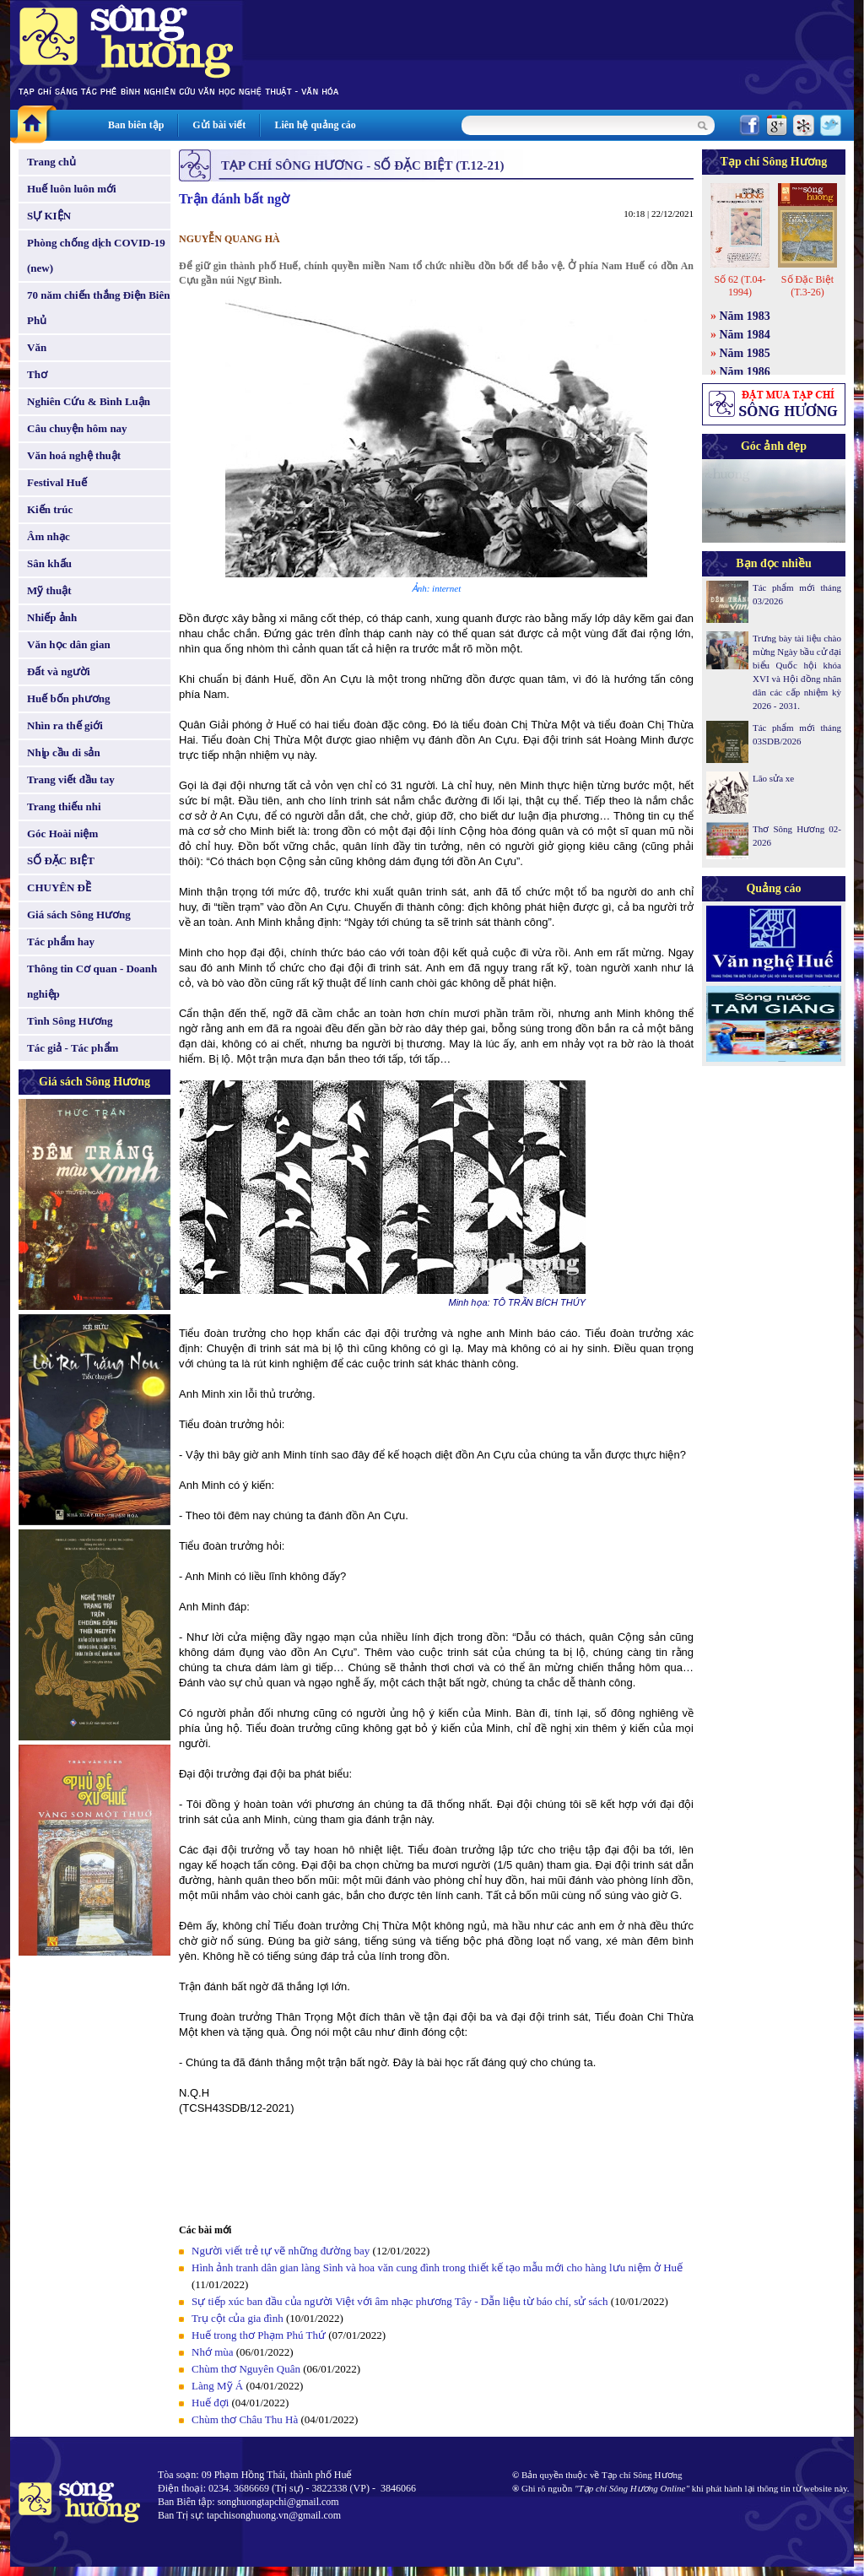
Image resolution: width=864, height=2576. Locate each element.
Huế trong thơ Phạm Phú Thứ (259, 2335)
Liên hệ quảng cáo (314, 125)
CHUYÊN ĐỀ (59, 887)
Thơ (37, 374)
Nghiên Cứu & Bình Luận (88, 401)
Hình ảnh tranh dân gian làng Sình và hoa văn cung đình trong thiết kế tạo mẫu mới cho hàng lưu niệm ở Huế (437, 2267)
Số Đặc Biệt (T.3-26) (807, 285)
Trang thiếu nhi (64, 806)
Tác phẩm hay (60, 941)
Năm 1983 (745, 316)
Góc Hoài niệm (62, 833)
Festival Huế (57, 482)
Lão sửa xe (773, 778)
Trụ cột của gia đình (238, 2318)
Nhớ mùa (213, 2352)
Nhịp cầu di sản (63, 752)
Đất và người (58, 671)
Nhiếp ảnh (52, 617)
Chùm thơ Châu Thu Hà (245, 2419)
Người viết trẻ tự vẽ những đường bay (281, 2250)
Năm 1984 (745, 334)
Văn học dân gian (69, 644)
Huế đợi (210, 2402)
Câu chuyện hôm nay (77, 428)
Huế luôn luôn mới (71, 188)
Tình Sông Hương (70, 1021)
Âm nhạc (48, 536)
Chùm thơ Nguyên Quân (246, 2368)
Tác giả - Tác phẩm (72, 1048)
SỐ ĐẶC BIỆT (60, 860)
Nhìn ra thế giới (65, 725)
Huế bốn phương (69, 698)
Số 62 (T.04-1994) (739, 285)
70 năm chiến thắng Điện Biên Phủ (98, 308)
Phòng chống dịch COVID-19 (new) (96, 255)
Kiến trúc (50, 509)
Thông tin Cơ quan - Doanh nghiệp (92, 981)
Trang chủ (51, 161)
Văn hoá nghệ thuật (74, 455)
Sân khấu (49, 563)
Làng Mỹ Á (217, 2385)
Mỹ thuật (49, 590)
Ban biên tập (136, 125)
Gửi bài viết (219, 125)
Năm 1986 (745, 371)
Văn (36, 347)
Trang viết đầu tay (71, 779)
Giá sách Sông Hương (79, 914)
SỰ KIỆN (49, 215)
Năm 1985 (745, 353)
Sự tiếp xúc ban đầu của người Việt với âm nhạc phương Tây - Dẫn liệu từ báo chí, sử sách (400, 2301)
